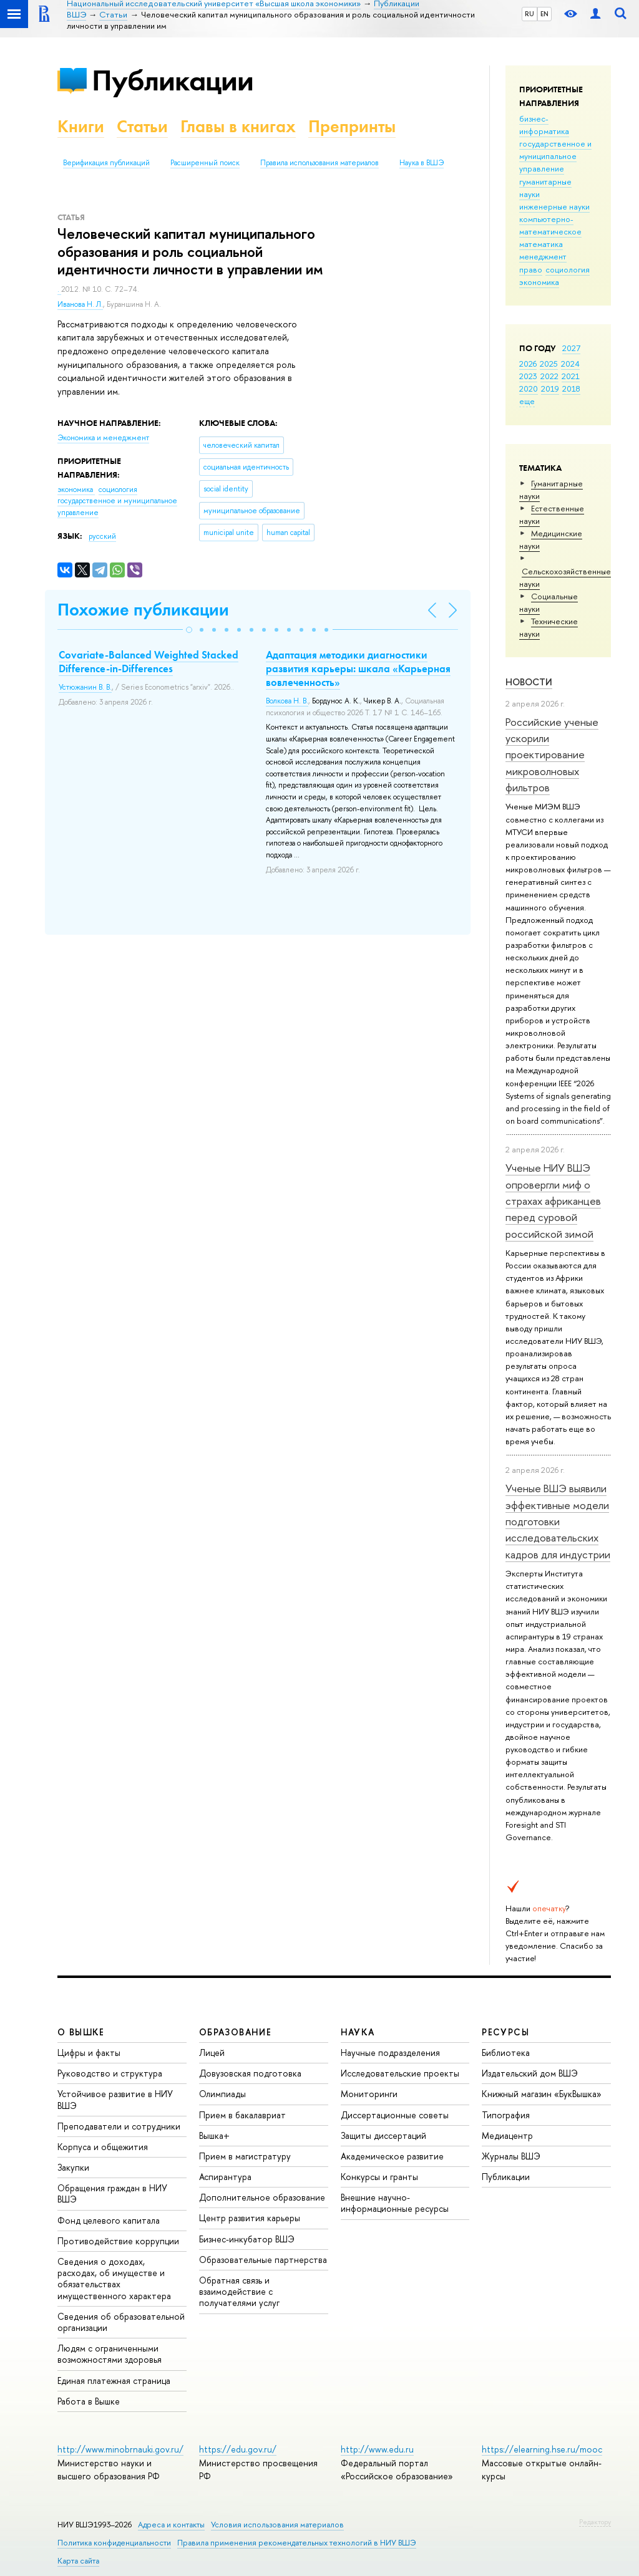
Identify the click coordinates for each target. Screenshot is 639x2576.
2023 (528, 376)
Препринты (352, 126)
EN (544, 13)
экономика (539, 281)
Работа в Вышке (88, 2401)
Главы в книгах (238, 126)
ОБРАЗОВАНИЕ (235, 2032)
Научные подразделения (390, 2052)
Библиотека (506, 2052)
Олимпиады (222, 2094)
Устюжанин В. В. (85, 687)
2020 (528, 388)
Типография (506, 2115)
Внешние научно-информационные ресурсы (395, 2202)
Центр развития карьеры (249, 2218)
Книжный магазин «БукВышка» (542, 2094)
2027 (571, 348)
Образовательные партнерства (263, 2259)
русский (102, 536)
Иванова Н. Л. (80, 304)
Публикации (172, 80)
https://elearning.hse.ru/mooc (542, 2449)
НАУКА (358, 2032)
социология (567, 269)
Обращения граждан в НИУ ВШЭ (112, 2193)
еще (527, 401)
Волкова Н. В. (287, 701)
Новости (528, 681)
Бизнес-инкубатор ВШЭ (247, 2239)
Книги (80, 126)
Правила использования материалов (319, 163)
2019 (550, 388)
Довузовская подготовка (250, 2073)
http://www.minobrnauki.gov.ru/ (120, 2449)
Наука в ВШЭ (421, 163)
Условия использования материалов (277, 2524)
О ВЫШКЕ (81, 2032)
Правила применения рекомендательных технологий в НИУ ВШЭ (296, 2542)
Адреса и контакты (171, 2524)
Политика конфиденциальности (114, 2542)
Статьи (142, 126)
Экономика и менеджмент (103, 438)
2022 (549, 376)
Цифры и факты (88, 2052)
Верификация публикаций (106, 163)
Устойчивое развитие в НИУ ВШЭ (115, 2099)
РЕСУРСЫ (505, 2032)
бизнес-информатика (544, 125)
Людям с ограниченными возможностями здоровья (109, 2353)
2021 (571, 376)
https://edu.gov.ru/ (237, 2449)
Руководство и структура (109, 2073)
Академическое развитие (392, 2156)
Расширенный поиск (205, 163)
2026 (528, 363)
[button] (189, 630)
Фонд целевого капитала (108, 2220)
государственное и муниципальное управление (555, 156)
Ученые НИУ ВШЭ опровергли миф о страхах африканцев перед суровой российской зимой (553, 1200)
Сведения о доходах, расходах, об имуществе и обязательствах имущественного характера (114, 2278)
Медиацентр (507, 2135)
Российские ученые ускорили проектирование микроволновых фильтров (551, 754)
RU (529, 13)
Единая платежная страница (113, 2380)
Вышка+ (214, 2135)
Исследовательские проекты (400, 2073)
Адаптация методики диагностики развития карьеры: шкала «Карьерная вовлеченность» (358, 668)
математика (541, 243)
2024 (570, 363)
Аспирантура (225, 2177)
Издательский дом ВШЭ (530, 2073)
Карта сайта (78, 2560)
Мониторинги (369, 2094)
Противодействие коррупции (118, 2241)
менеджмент (543, 256)
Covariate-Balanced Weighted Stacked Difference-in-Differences (148, 661)
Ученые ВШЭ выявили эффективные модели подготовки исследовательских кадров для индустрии (557, 1521)
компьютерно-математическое (550, 225)
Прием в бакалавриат (242, 2115)
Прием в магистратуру (245, 2156)
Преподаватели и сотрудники (118, 2126)
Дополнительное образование (262, 2197)
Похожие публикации (143, 609)
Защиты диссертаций (383, 2135)
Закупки (73, 2167)
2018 (571, 388)
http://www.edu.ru (377, 2449)
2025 (549, 363)
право (530, 269)
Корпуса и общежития (102, 2147)
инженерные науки (554, 206)
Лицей (212, 2052)
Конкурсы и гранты (379, 2177)
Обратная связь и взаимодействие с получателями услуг (239, 2291)
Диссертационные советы (395, 2115)
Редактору (595, 2521)
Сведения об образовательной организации (121, 2321)
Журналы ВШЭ (511, 2156)
